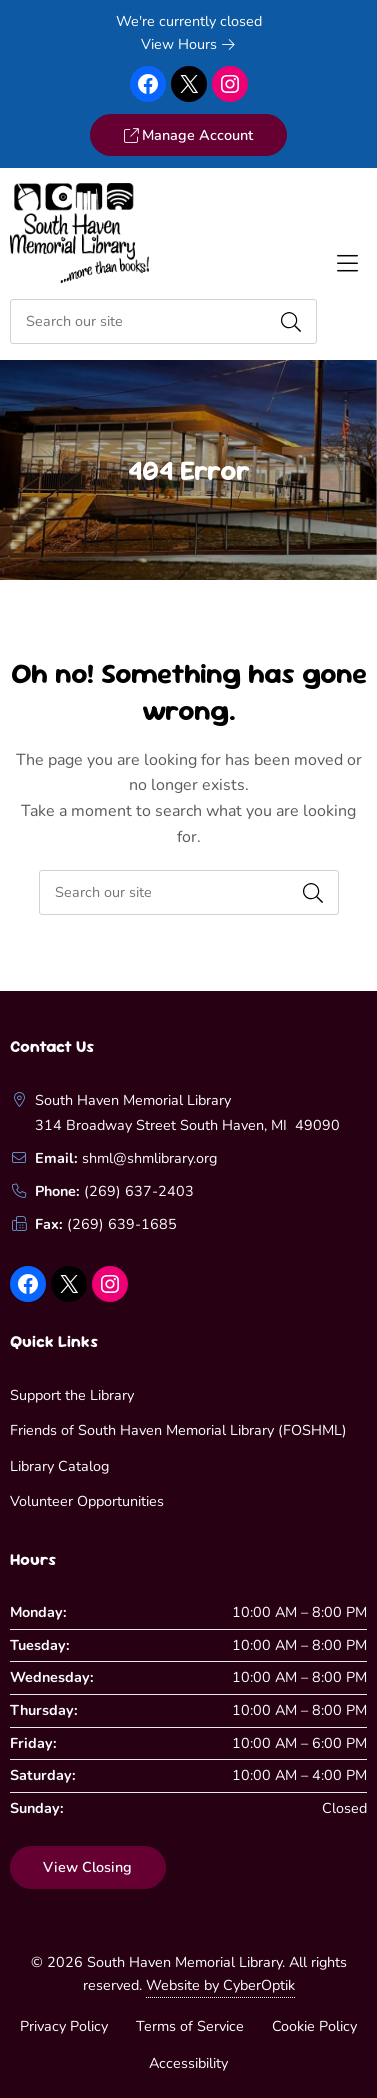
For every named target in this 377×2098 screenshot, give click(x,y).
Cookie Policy (314, 2026)
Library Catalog (59, 1466)
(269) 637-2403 (139, 1191)
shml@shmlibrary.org (149, 1158)
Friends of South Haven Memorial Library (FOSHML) (178, 1430)
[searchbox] (189, 892)
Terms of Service (190, 2026)
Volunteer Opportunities (87, 1501)
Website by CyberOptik (220, 1985)
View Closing (87, 1867)
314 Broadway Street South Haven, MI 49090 (187, 1125)
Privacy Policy (64, 2026)
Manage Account (188, 135)
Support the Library (72, 1395)
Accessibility (188, 2063)
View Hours (188, 44)
